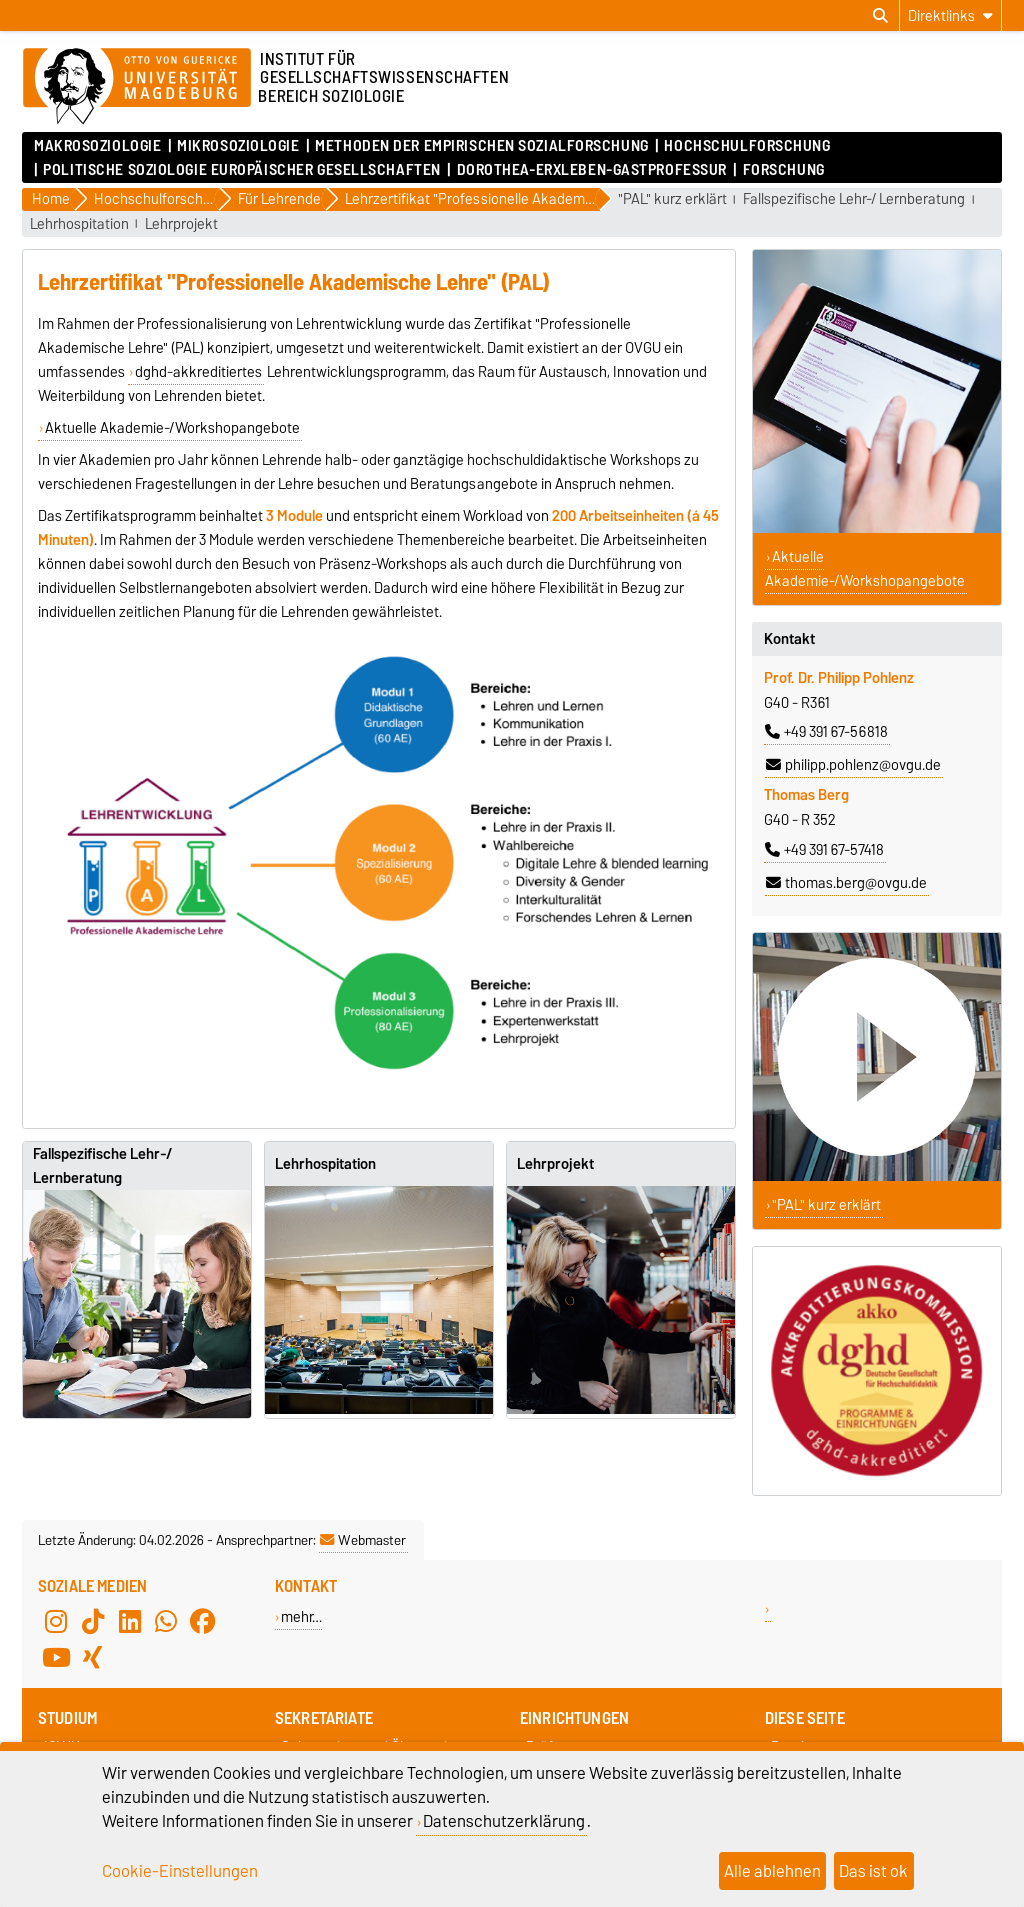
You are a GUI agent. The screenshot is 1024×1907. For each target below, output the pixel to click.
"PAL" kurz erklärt (672, 199)
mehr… (301, 1616)
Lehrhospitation (79, 224)
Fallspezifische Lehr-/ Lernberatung (854, 199)
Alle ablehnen (772, 1871)
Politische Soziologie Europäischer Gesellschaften (241, 170)
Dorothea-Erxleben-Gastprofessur (592, 170)
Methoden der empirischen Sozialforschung (481, 146)
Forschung (784, 170)
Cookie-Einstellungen (180, 1871)
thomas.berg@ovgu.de (846, 883)
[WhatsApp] (166, 1622)
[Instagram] (56, 1622)
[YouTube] (56, 1658)
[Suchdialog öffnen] (880, 16)
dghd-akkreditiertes (198, 372)
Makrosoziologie (97, 146)
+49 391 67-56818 (826, 732)
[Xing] (93, 1658)
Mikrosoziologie (238, 146)
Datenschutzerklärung (504, 1821)
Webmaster (363, 1540)
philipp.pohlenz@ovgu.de (853, 765)
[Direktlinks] (950, 15)
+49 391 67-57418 (824, 850)
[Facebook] (203, 1622)
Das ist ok (873, 1871)
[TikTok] (93, 1622)
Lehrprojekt (181, 224)
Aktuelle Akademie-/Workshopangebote (172, 428)
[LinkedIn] (130, 1622)
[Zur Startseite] (137, 87)
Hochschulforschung (747, 146)
